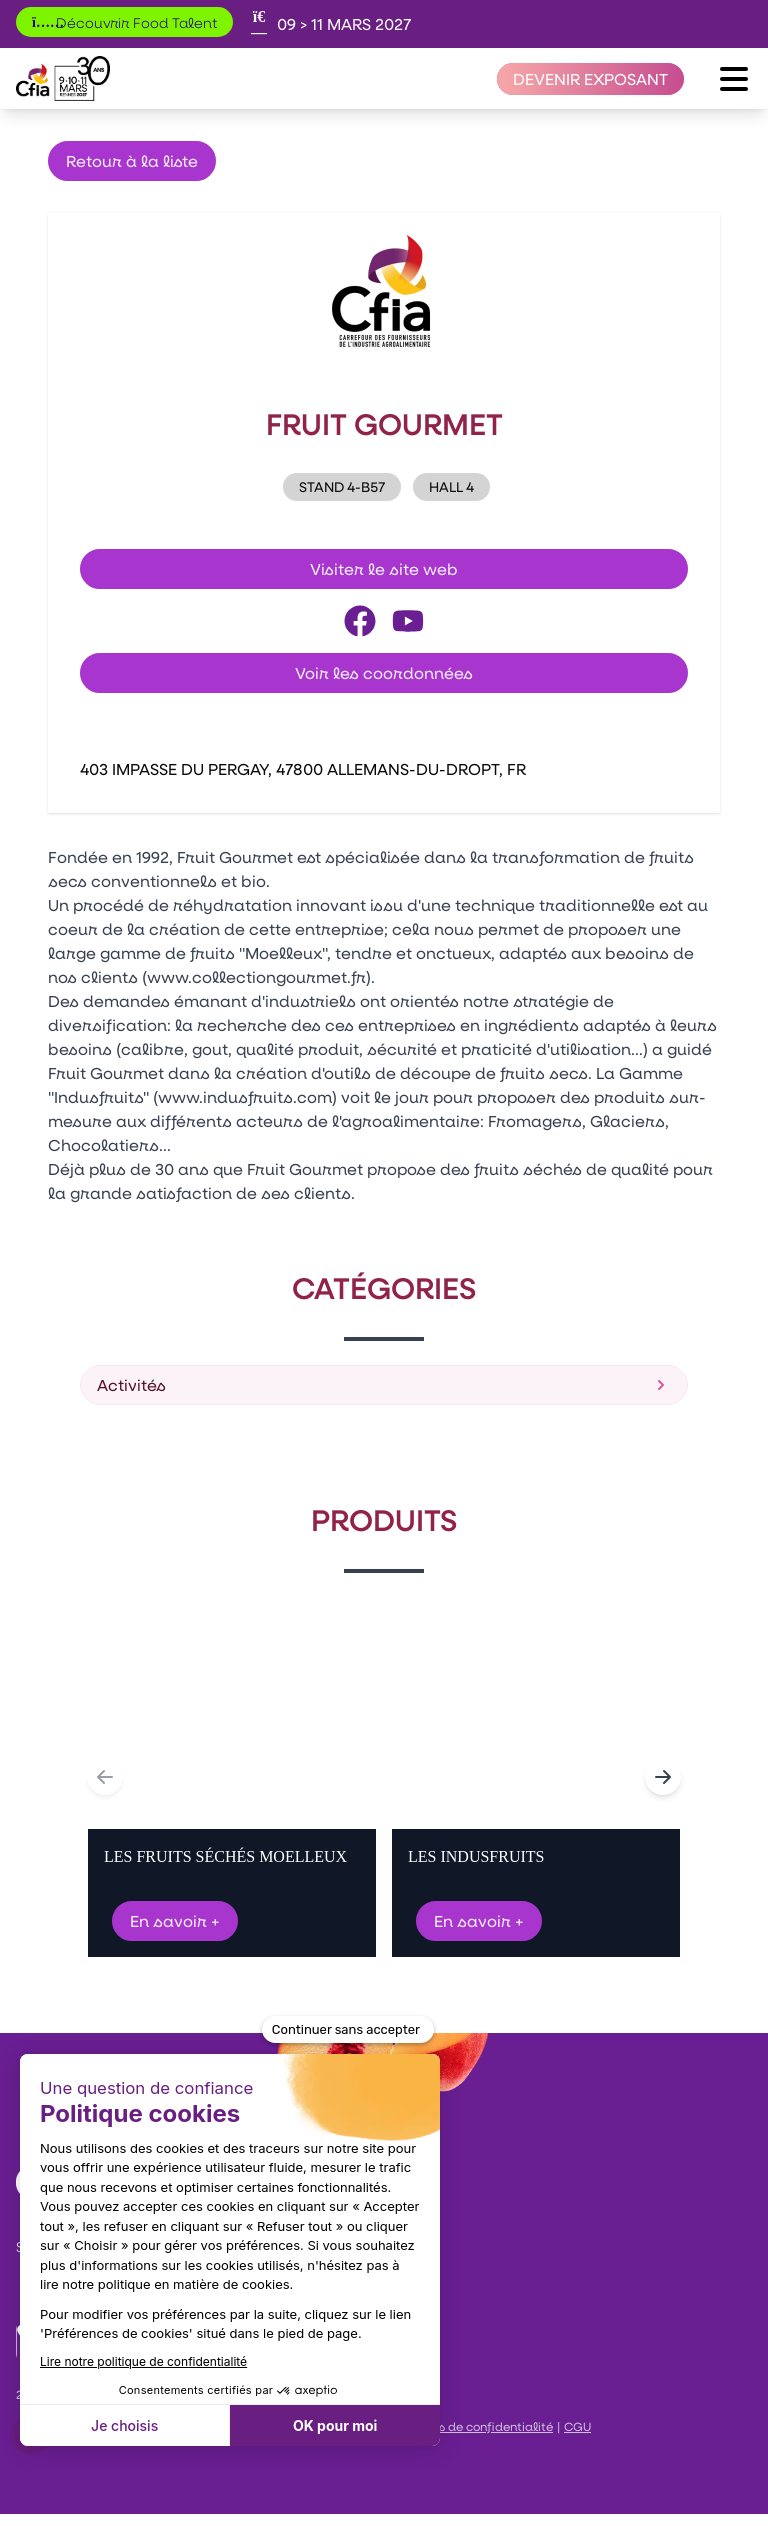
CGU (577, 2426)
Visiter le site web (384, 568)
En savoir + (175, 1920)
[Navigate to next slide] (663, 1777)
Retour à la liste (132, 160)
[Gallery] (384, 1777)
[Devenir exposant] (590, 79)
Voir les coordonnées (384, 672)
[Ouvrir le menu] (734, 79)
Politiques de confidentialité (469, 2426)
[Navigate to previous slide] (105, 1777)
